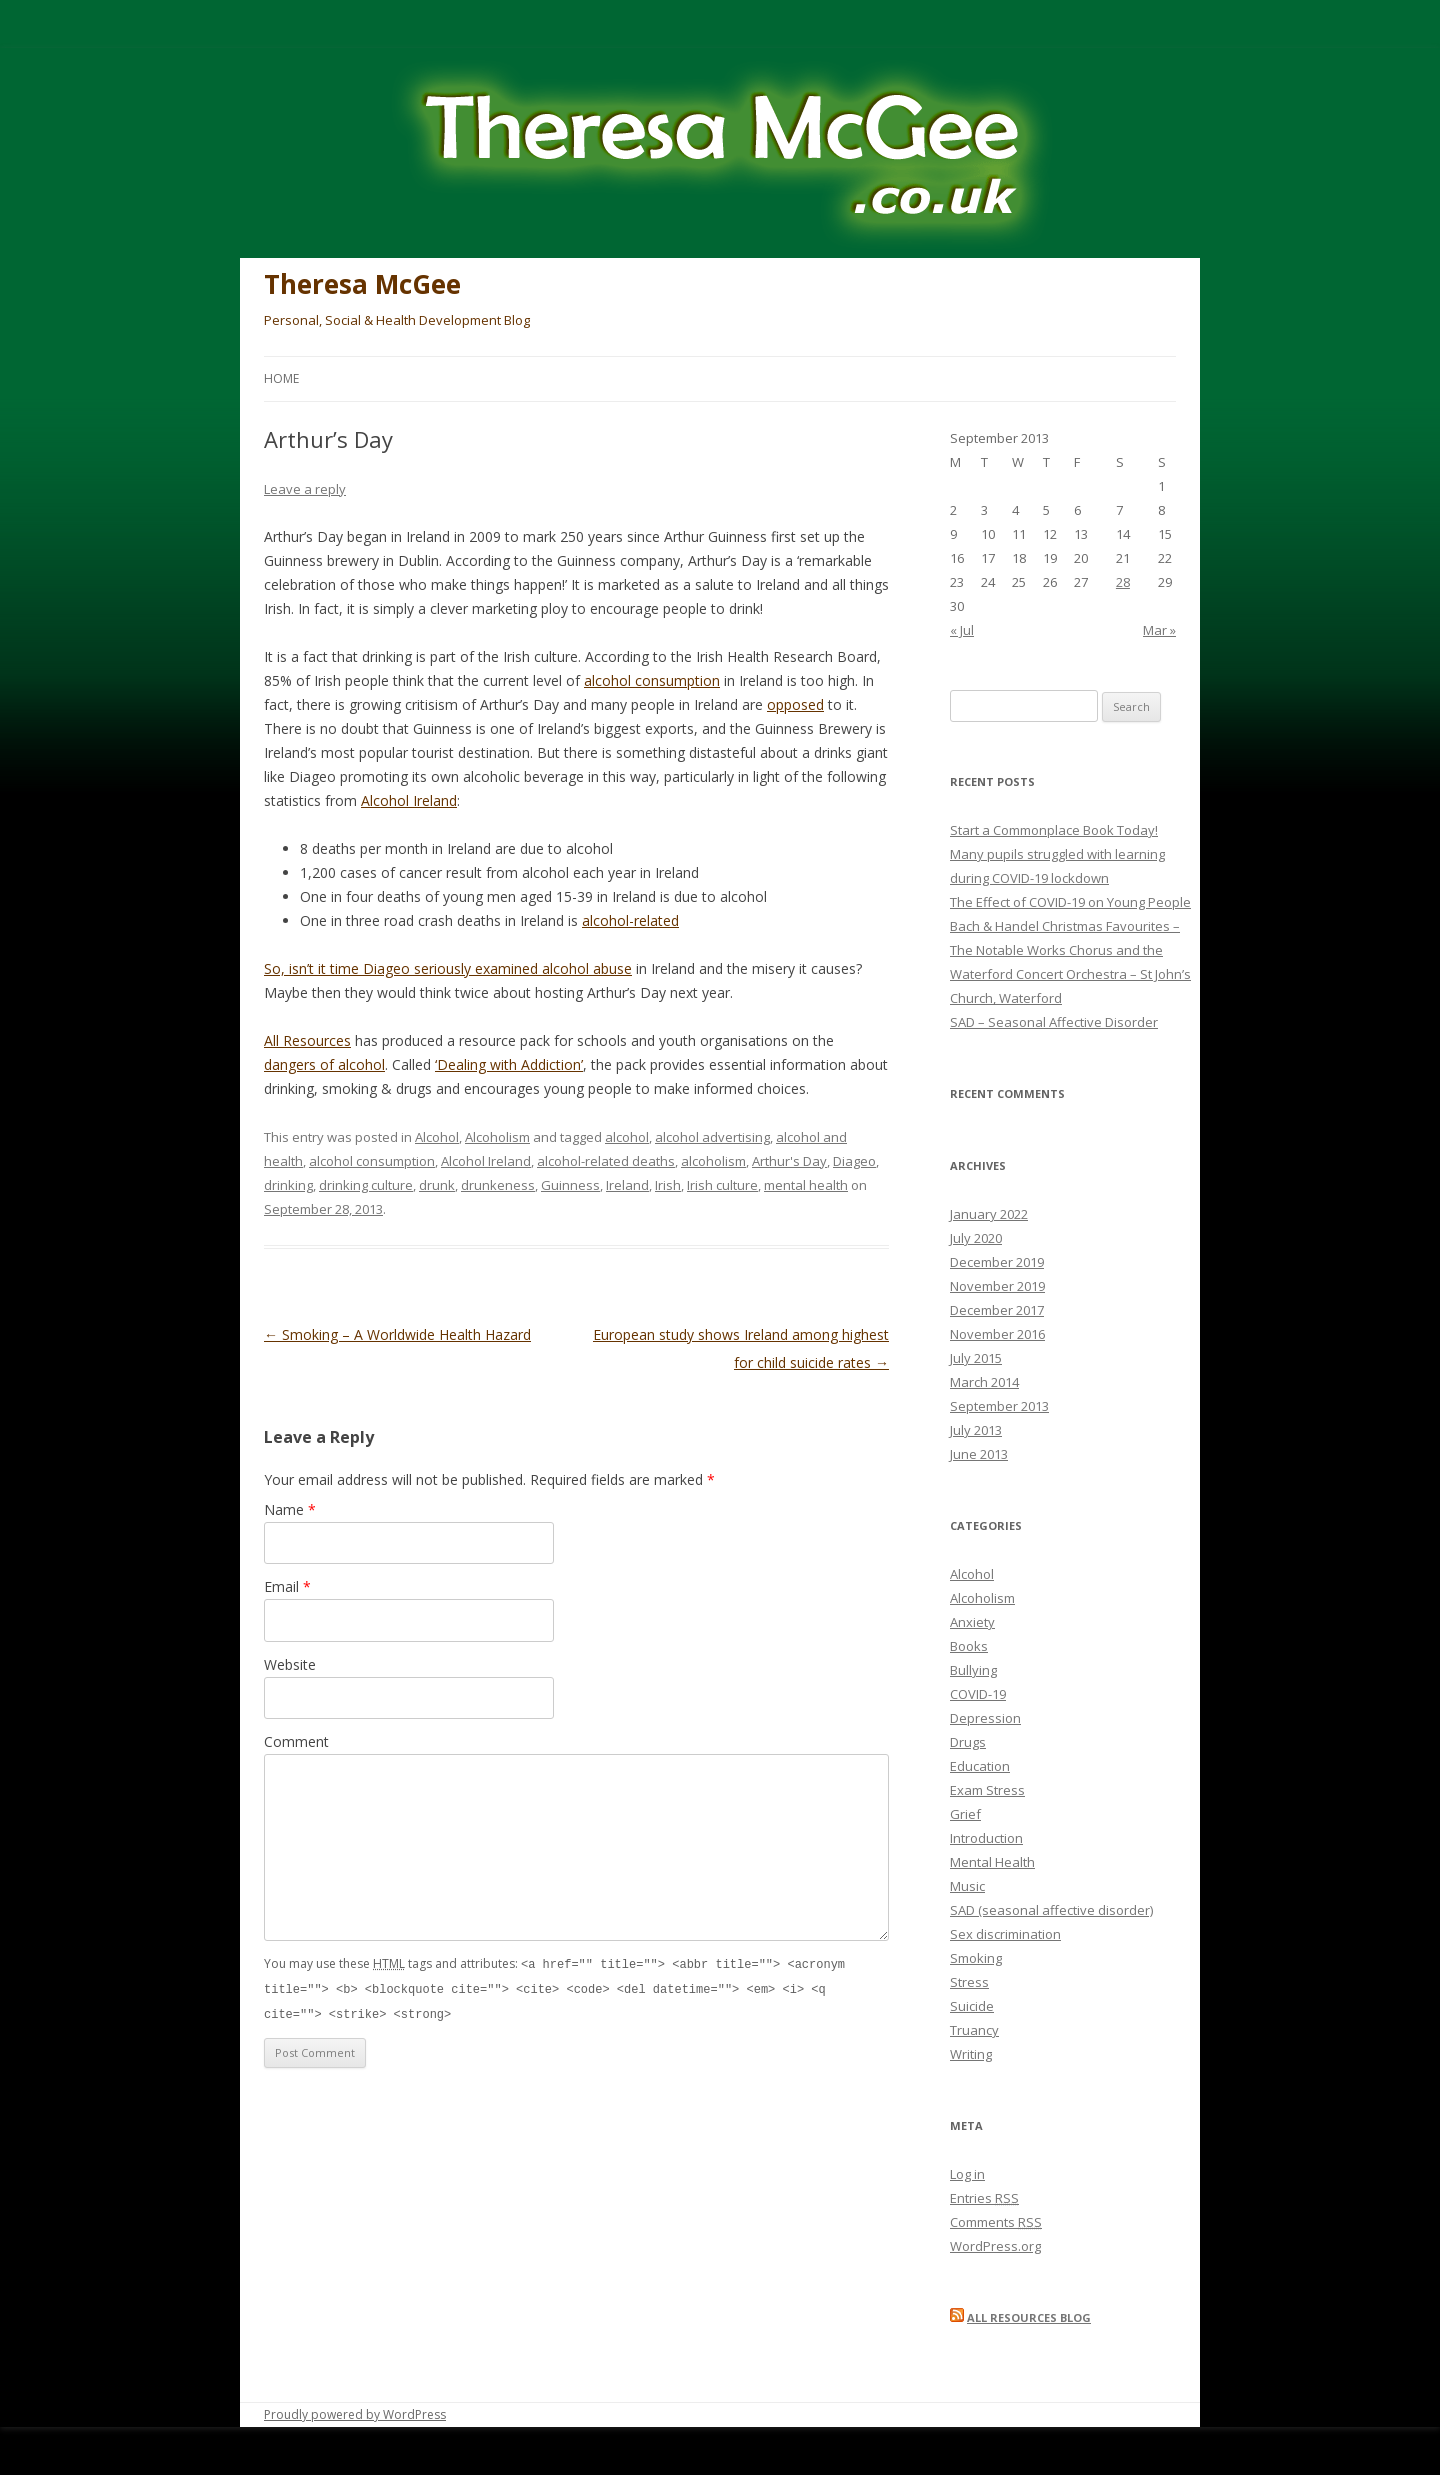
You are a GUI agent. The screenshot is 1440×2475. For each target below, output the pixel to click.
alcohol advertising (712, 1137)
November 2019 (997, 1286)
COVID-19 (978, 1694)
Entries (984, 2198)
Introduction (986, 1838)
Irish (668, 1185)
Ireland (627, 1185)
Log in (967, 2174)
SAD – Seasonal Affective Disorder (1054, 1022)
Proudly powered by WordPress (355, 2414)
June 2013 (979, 1454)
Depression (985, 1718)
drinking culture (366, 1185)
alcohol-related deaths (606, 1161)
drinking (288, 1185)
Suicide (972, 2006)
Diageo (854, 1161)
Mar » (1159, 630)
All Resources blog (1029, 2317)
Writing (971, 2054)
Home (281, 378)
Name (290, 1509)
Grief (965, 1814)
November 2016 (997, 1334)
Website (290, 1664)
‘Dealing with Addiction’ (509, 1064)
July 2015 (976, 1358)
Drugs (968, 1742)
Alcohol (437, 1137)
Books (969, 1646)
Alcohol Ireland (409, 800)
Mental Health (992, 1862)
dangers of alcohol (324, 1064)
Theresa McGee (362, 284)
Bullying (973, 1670)
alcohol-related (630, 920)
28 (1123, 582)
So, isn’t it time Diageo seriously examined (403, 968)
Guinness (570, 1185)
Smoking (976, 1958)
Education (980, 1766)
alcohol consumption (652, 680)
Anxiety (972, 1622)
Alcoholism (497, 1137)
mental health (806, 1185)
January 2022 (989, 1214)
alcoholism (713, 1161)
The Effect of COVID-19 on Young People (1070, 902)
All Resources (307, 1040)
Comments (996, 2222)
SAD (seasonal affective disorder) (1051, 1910)
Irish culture (722, 1185)
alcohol (627, 1137)
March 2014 (984, 1382)
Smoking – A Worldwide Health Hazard (397, 1334)
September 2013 (999, 1406)
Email (287, 1586)
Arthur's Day (789, 1161)
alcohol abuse (587, 968)
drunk (437, 1185)
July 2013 (976, 1430)
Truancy (974, 2030)
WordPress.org (995, 2246)
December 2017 (997, 1310)
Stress (969, 1982)
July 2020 (976, 1238)
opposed (795, 704)
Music (967, 1886)
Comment (296, 1741)
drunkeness (498, 1185)
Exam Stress (987, 1790)
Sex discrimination (1005, 1934)
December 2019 (997, 1262)
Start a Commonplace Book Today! (1054, 830)
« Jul (962, 630)
